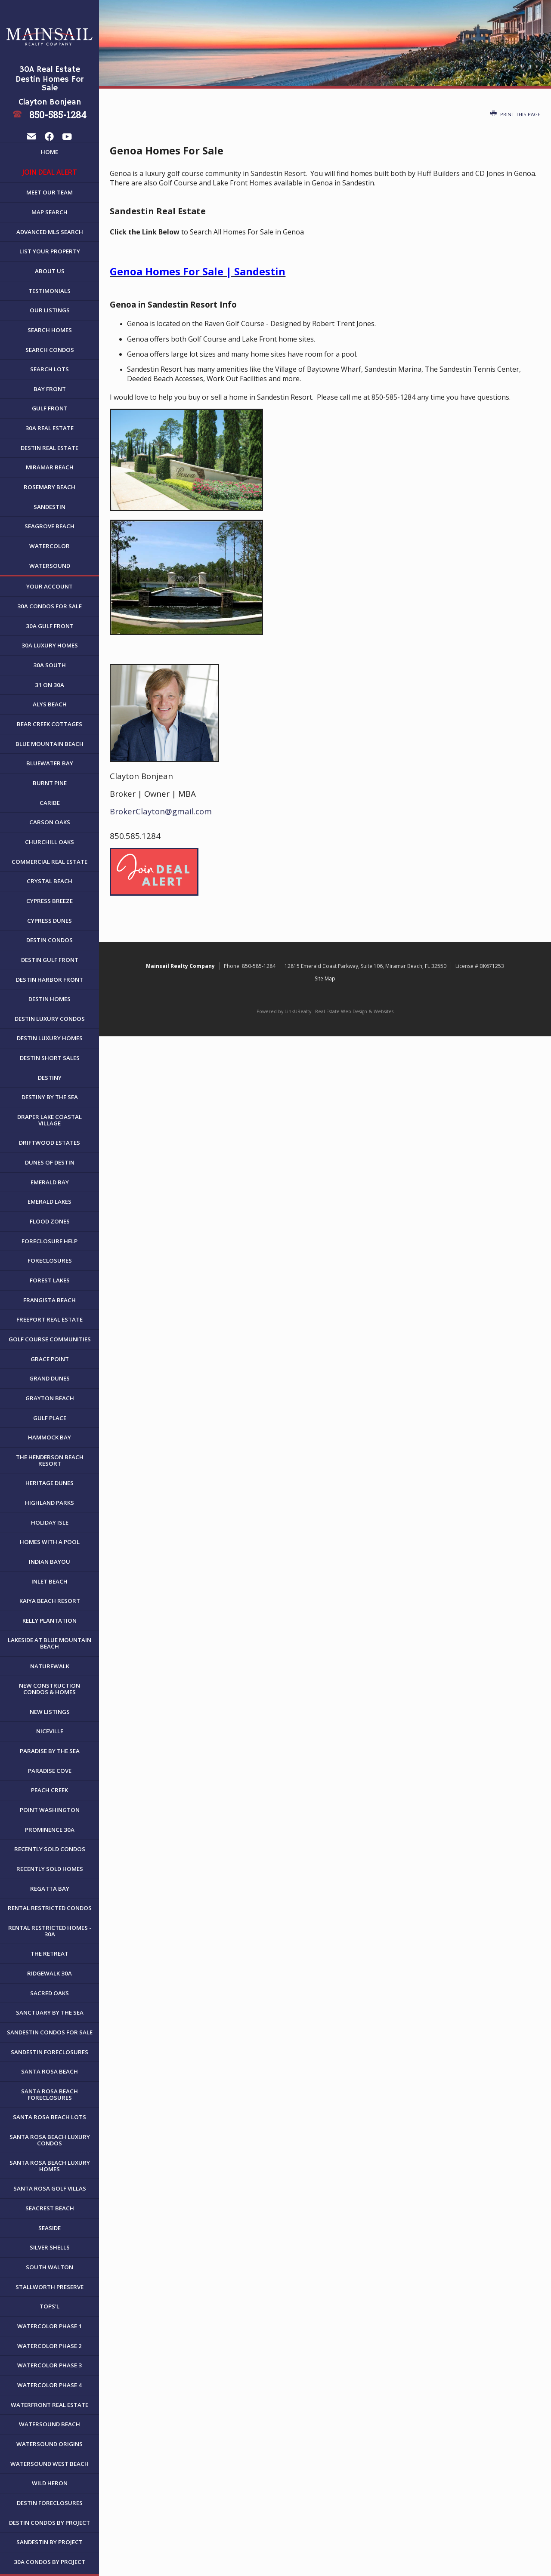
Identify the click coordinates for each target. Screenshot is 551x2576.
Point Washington (50, 1810)
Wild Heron (50, 2483)
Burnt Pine (50, 783)
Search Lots (49, 369)
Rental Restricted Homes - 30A (49, 1931)
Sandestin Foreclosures (49, 2052)
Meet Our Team (49, 192)
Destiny (50, 1078)
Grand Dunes (49, 1378)
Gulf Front (50, 408)
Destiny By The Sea (50, 1097)
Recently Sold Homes (49, 1869)
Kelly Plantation (49, 1620)
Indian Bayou (49, 1561)
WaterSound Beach (49, 2424)
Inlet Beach (49, 1581)
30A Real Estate (49, 428)
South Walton (49, 2267)
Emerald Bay (50, 1182)
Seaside (49, 2228)
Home (49, 152)
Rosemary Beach (49, 487)
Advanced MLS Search (49, 232)
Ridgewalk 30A (49, 1973)
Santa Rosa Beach (49, 2071)
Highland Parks (49, 1503)
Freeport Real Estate (49, 1319)
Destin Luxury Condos (50, 1019)
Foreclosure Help (49, 1241)
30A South (49, 665)
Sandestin (49, 507)
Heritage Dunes (49, 1483)
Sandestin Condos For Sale (50, 2032)
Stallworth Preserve (49, 2287)
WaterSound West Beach (49, 2464)
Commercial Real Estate (49, 862)
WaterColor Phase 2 (49, 2346)
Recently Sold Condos (49, 1849)
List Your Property (49, 251)
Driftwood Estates (49, 1142)
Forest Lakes (50, 1280)
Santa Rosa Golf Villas (49, 2188)
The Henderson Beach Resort (50, 1460)
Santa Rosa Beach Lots (49, 2117)
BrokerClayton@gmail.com (161, 811)
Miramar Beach (50, 467)
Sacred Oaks (49, 1993)
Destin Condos (49, 940)
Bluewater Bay (49, 763)
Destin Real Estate (49, 448)
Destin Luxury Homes (50, 1038)
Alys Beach (50, 704)
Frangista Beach (49, 1300)
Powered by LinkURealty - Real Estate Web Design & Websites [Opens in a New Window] (325, 1011)
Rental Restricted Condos (50, 1908)
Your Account (49, 586)
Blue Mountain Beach (49, 744)
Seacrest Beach (49, 2208)
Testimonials (49, 291)
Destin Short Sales (50, 1058)
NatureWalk (49, 1666)
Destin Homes (49, 999)
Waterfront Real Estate (49, 2405)
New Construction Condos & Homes (49, 1689)
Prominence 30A (49, 1829)
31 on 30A (49, 685)
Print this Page (515, 114)
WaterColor (49, 546)
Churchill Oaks (49, 842)
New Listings (50, 1712)
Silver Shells (50, 2247)
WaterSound (49, 566)
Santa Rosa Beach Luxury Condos (49, 2140)
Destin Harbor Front (49, 979)
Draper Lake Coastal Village (49, 1120)
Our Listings (50, 310)
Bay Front (50, 389)
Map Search (49, 212)
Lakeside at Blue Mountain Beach (49, 1643)
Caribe (50, 803)
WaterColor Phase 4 (49, 2385)
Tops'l (49, 2306)
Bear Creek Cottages (49, 724)
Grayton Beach (49, 1398)
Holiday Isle (49, 1522)
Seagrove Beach (49, 526)
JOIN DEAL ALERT (49, 172)
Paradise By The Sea (50, 1751)
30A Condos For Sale (49, 606)
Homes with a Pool (50, 1542)
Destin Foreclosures (50, 2503)
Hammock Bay (49, 1437)
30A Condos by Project (49, 2562)
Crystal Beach (49, 881)
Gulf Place (49, 1418)
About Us (50, 271)
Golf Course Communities (50, 1339)
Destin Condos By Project (49, 2523)
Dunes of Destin (49, 1162)
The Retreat (49, 1953)
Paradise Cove (49, 1771)
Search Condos (49, 350)
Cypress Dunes (49, 920)
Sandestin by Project (49, 2542)
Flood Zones (50, 1221)
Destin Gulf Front (49, 960)
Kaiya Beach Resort (49, 1601)
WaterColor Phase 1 (49, 2326)
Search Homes (50, 330)
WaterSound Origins (49, 2444)
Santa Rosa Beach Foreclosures (49, 2094)
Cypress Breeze (49, 901)
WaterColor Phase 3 (49, 2365)
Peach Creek (49, 1790)
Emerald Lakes (49, 1201)
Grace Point (50, 1359)
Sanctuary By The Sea (50, 2012)
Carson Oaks (49, 822)
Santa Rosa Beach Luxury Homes (49, 2166)
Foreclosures (50, 1260)
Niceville (49, 1731)
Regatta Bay (49, 1888)
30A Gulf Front (50, 626)
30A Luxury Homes (50, 645)
